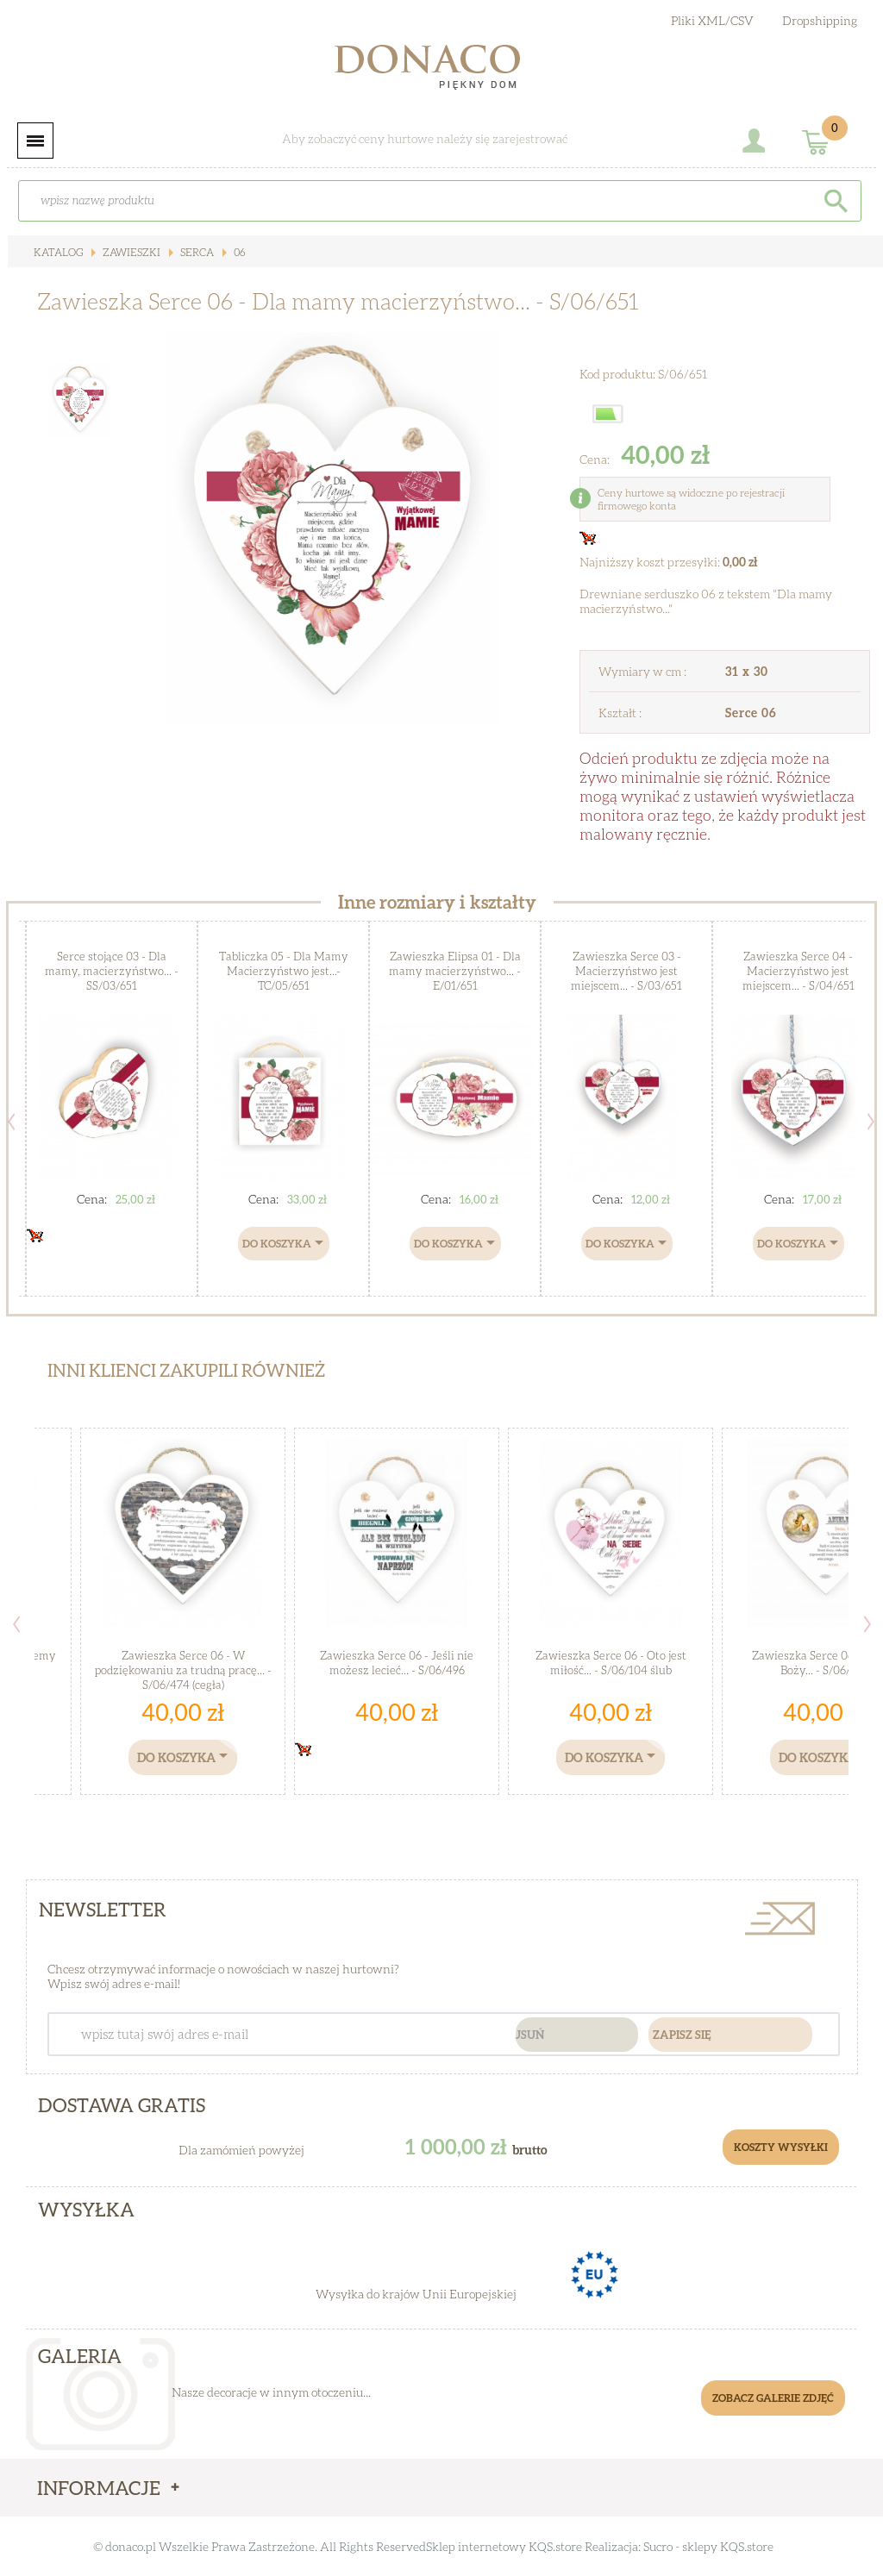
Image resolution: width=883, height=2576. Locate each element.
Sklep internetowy (476, 2546)
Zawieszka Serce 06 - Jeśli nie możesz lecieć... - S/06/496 (397, 1662)
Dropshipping (819, 20)
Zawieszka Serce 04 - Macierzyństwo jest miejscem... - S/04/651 (798, 970)
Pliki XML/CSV (712, 20)
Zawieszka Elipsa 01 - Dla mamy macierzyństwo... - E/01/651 (455, 970)
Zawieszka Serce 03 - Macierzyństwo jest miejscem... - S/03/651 (626, 970)
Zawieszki (129, 252)
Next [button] (871, 1122)
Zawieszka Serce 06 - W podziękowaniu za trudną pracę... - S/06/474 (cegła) (183, 1669)
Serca (193, 252)
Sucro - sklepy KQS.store (708, 2546)
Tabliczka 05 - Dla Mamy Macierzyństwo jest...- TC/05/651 (284, 970)
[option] (334, 527)
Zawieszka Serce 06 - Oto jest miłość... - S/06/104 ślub (610, 1662)
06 (235, 252)
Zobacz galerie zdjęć (773, 2398)
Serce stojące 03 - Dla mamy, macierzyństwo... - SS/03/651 (112, 970)
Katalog (58, 252)
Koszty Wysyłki (782, 2147)
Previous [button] (11, 1122)
